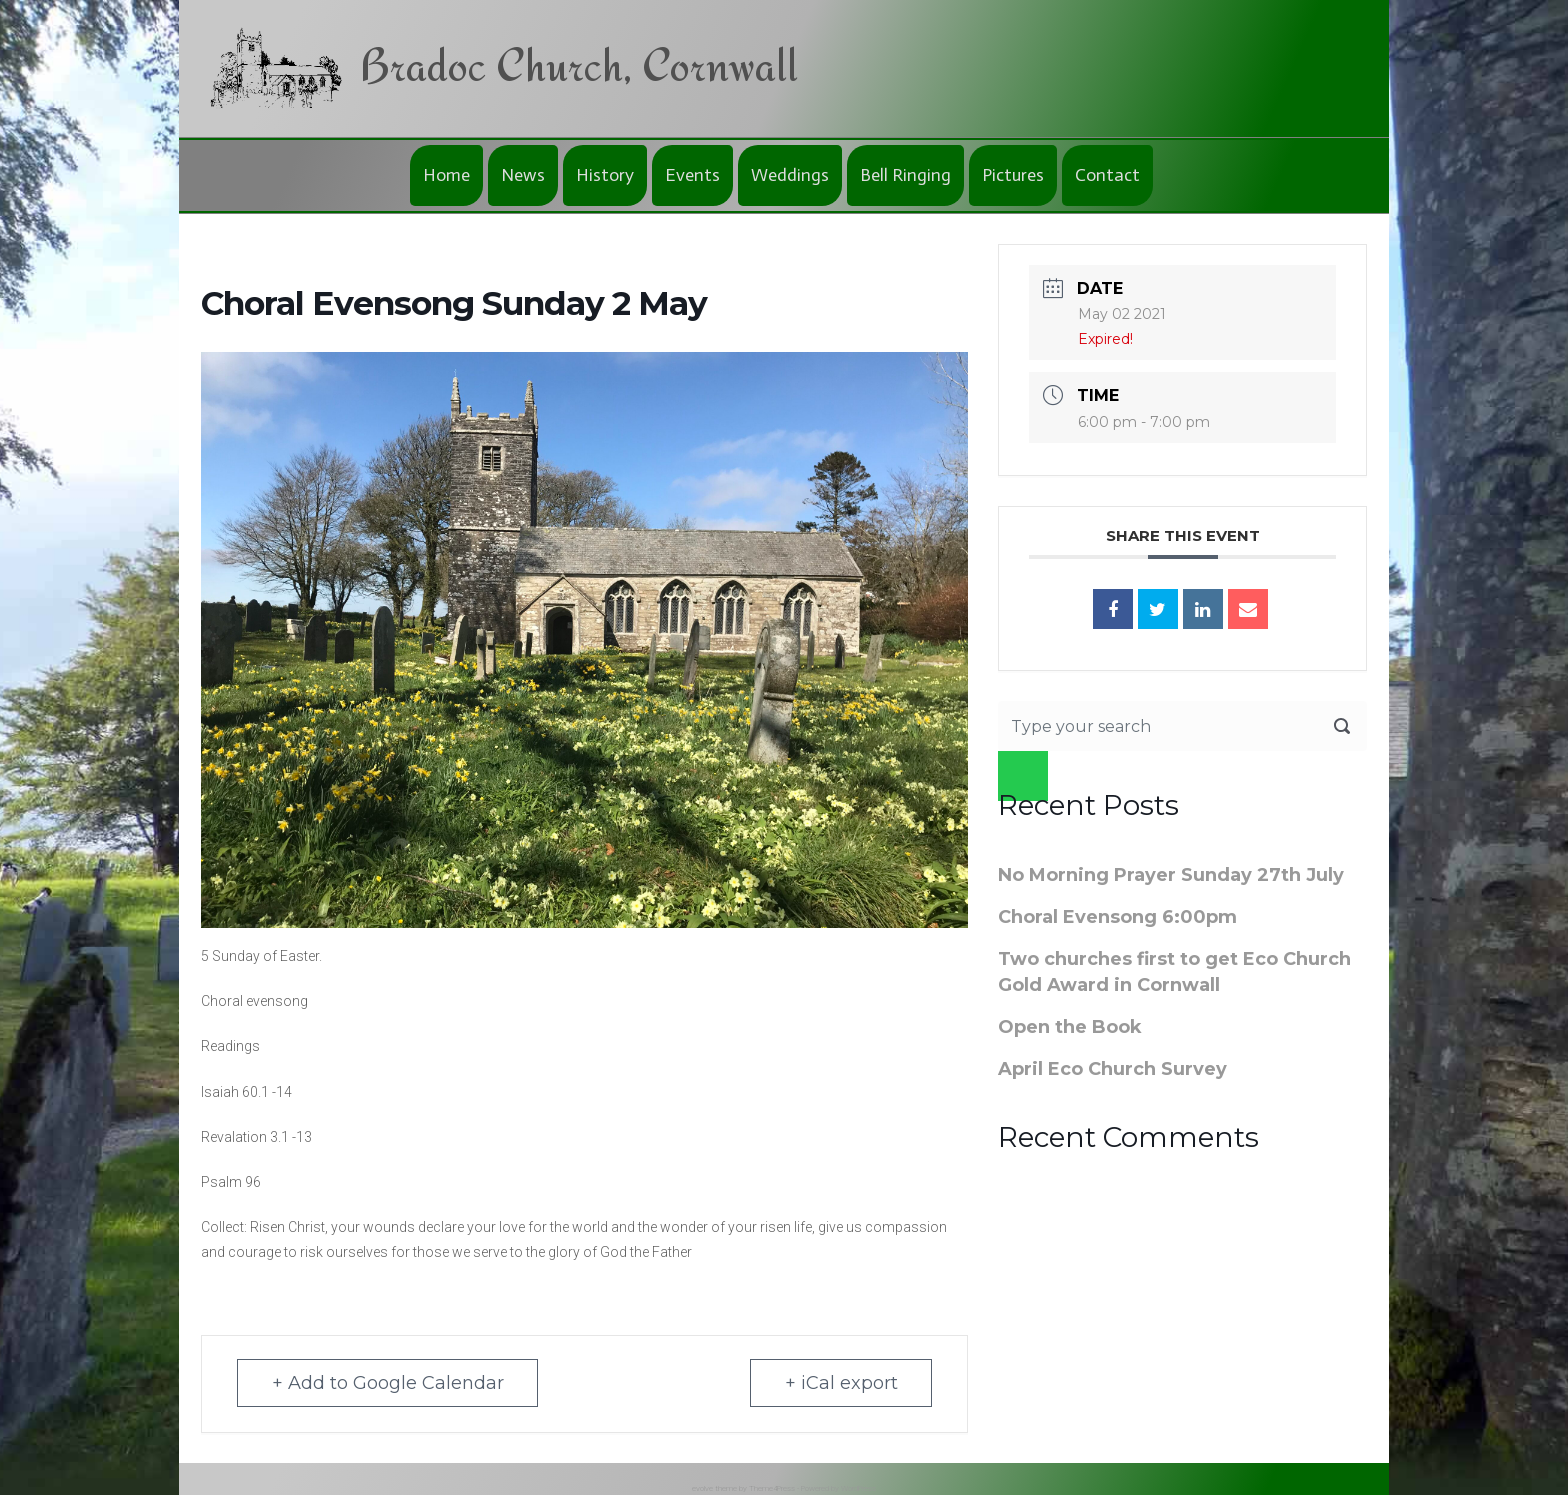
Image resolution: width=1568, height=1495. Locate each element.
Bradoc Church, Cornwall (578, 64)
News (523, 175)
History (605, 175)
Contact (1107, 175)
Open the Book (1070, 1027)
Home (446, 175)
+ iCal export (840, 1383)
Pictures (1013, 175)
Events (692, 175)
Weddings (790, 175)
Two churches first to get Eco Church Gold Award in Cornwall (1174, 972)
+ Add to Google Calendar (388, 1383)
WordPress (858, 1488)
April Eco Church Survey (1112, 1069)
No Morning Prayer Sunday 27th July (1171, 875)
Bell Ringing (905, 175)
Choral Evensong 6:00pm (1117, 917)
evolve (702, 1488)
